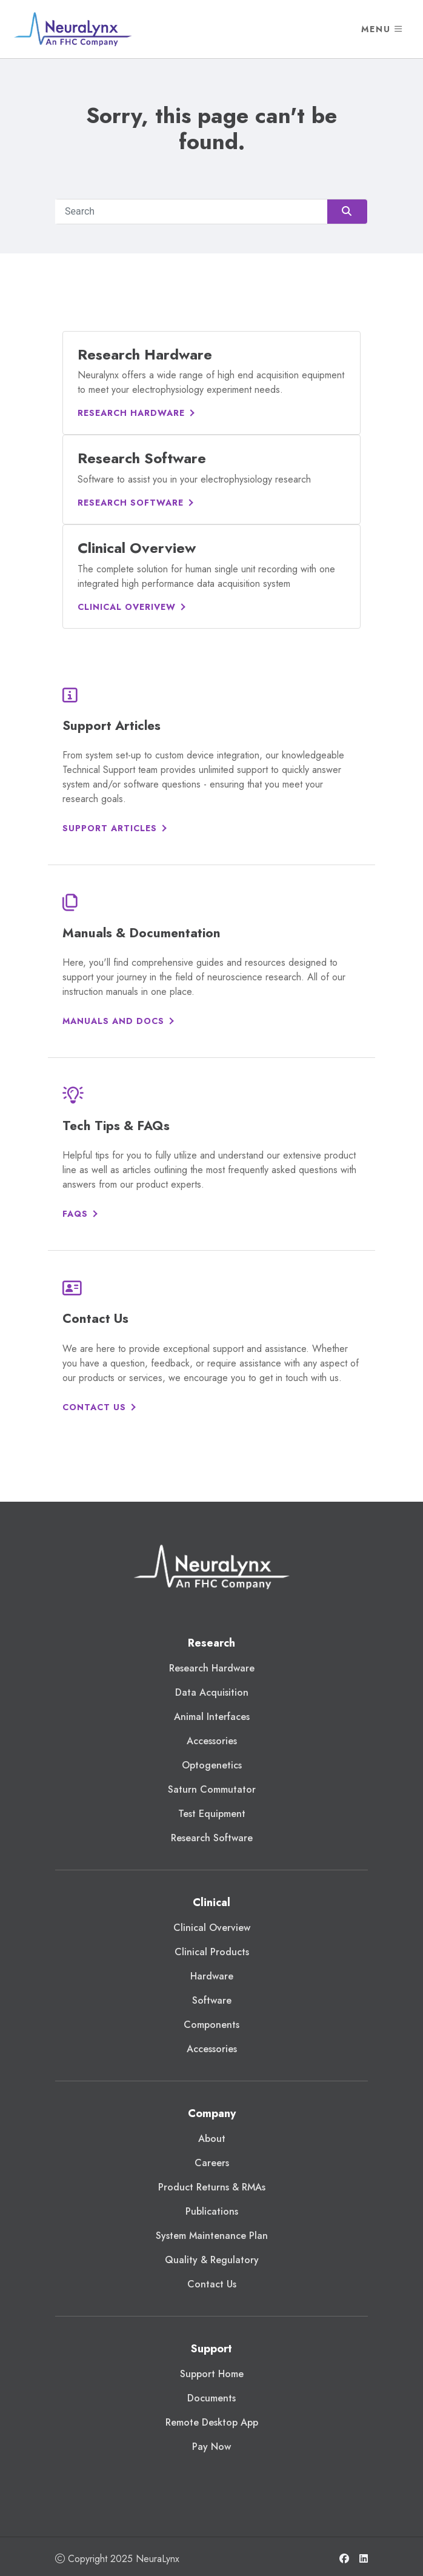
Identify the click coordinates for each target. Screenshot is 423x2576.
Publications (211, 2211)
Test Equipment (211, 1814)
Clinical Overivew (127, 607)
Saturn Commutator (212, 1789)
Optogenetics (212, 1765)
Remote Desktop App (211, 2422)
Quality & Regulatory (212, 2260)
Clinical (211, 1902)
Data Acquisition (211, 1692)
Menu (382, 29)
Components (211, 2025)
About (211, 2139)
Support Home (212, 2374)
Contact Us (94, 1407)
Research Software (131, 503)
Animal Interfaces (212, 1717)
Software (211, 2000)
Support (211, 2349)
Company (212, 2113)
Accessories (212, 1741)
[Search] (211, 211)
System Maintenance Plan (212, 2236)
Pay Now (211, 2447)
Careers (212, 2163)
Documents (211, 2398)
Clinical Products (212, 1952)
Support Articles (109, 828)
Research (211, 1643)
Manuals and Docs (113, 1021)
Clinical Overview (211, 1928)
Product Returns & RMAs (211, 2187)
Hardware (211, 1976)
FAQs (75, 1214)
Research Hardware (131, 413)
